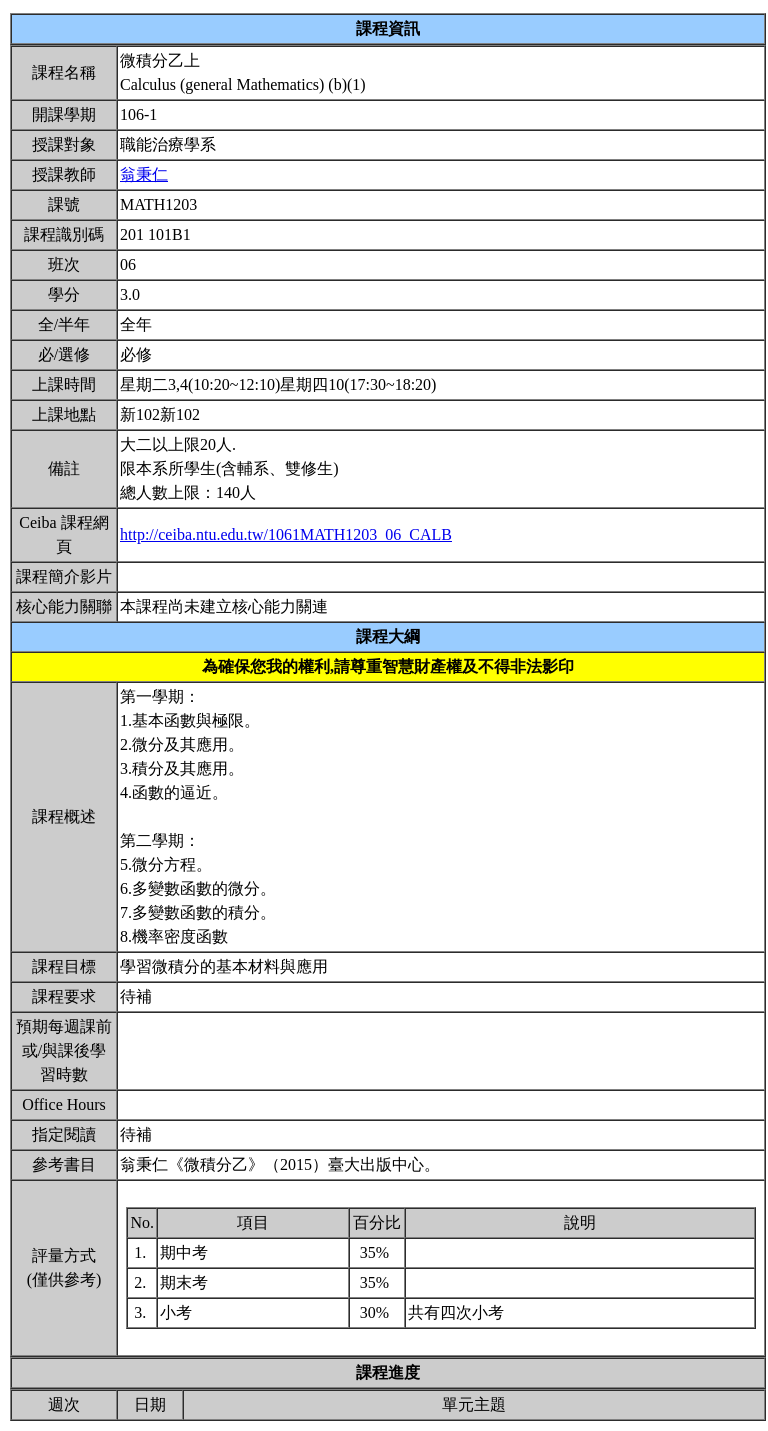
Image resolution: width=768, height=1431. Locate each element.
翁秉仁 (144, 174)
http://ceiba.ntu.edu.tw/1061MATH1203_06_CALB (286, 534)
